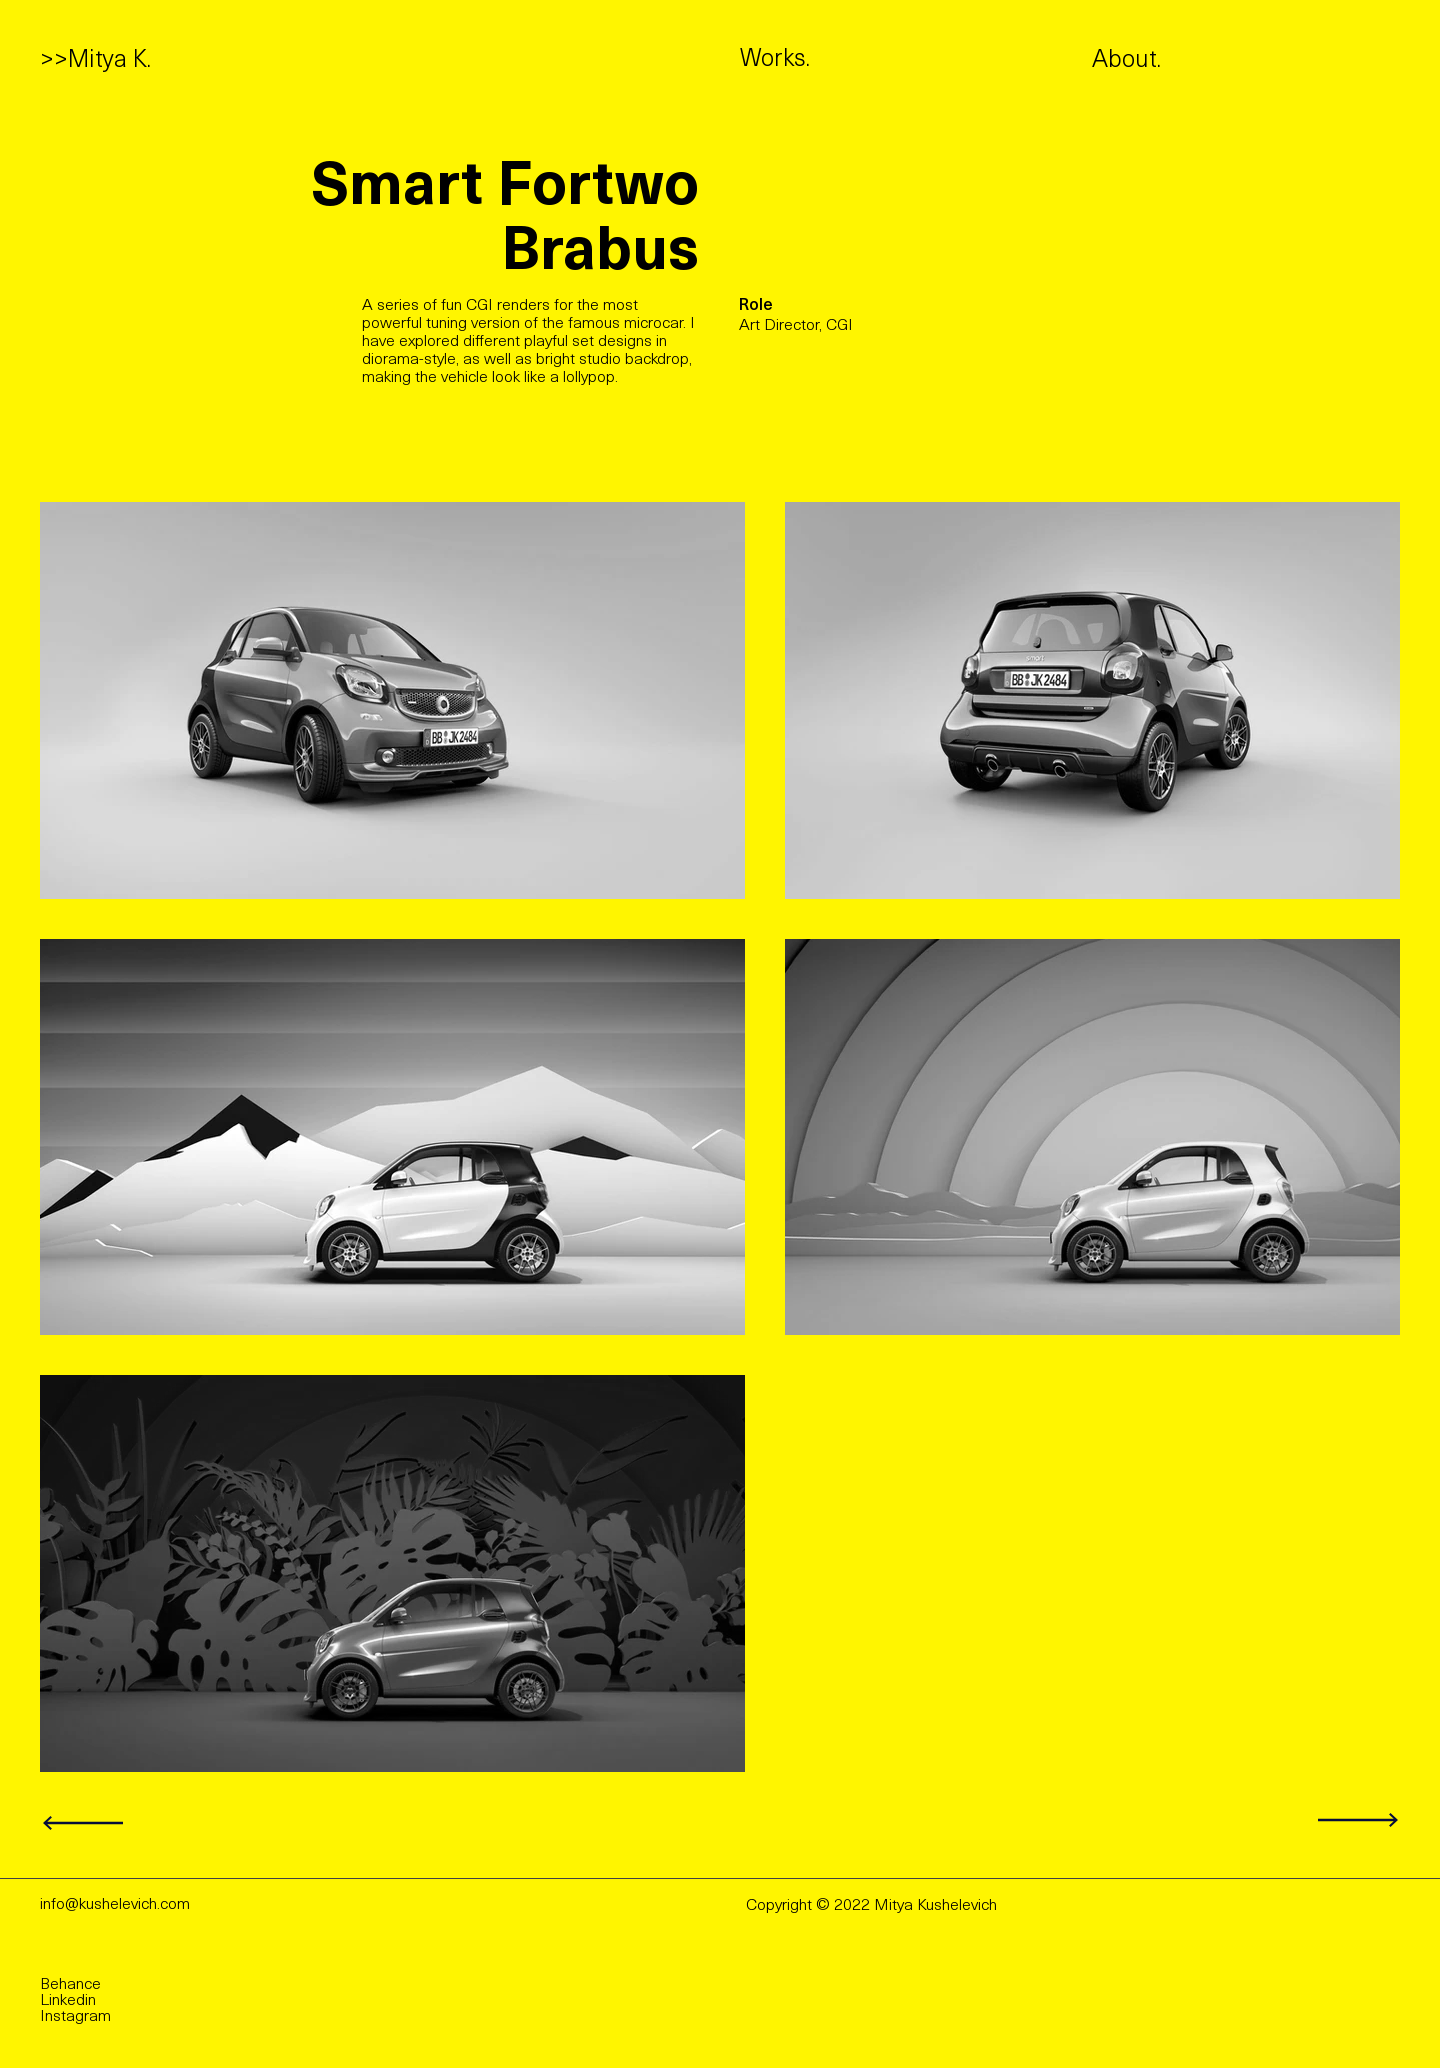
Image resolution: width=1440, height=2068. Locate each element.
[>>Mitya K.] (99, 62)
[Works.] (823, 61)
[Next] (85, 1823)
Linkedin (68, 2001)
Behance (70, 1985)
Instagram (75, 2017)
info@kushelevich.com (115, 1905)
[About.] (1194, 62)
